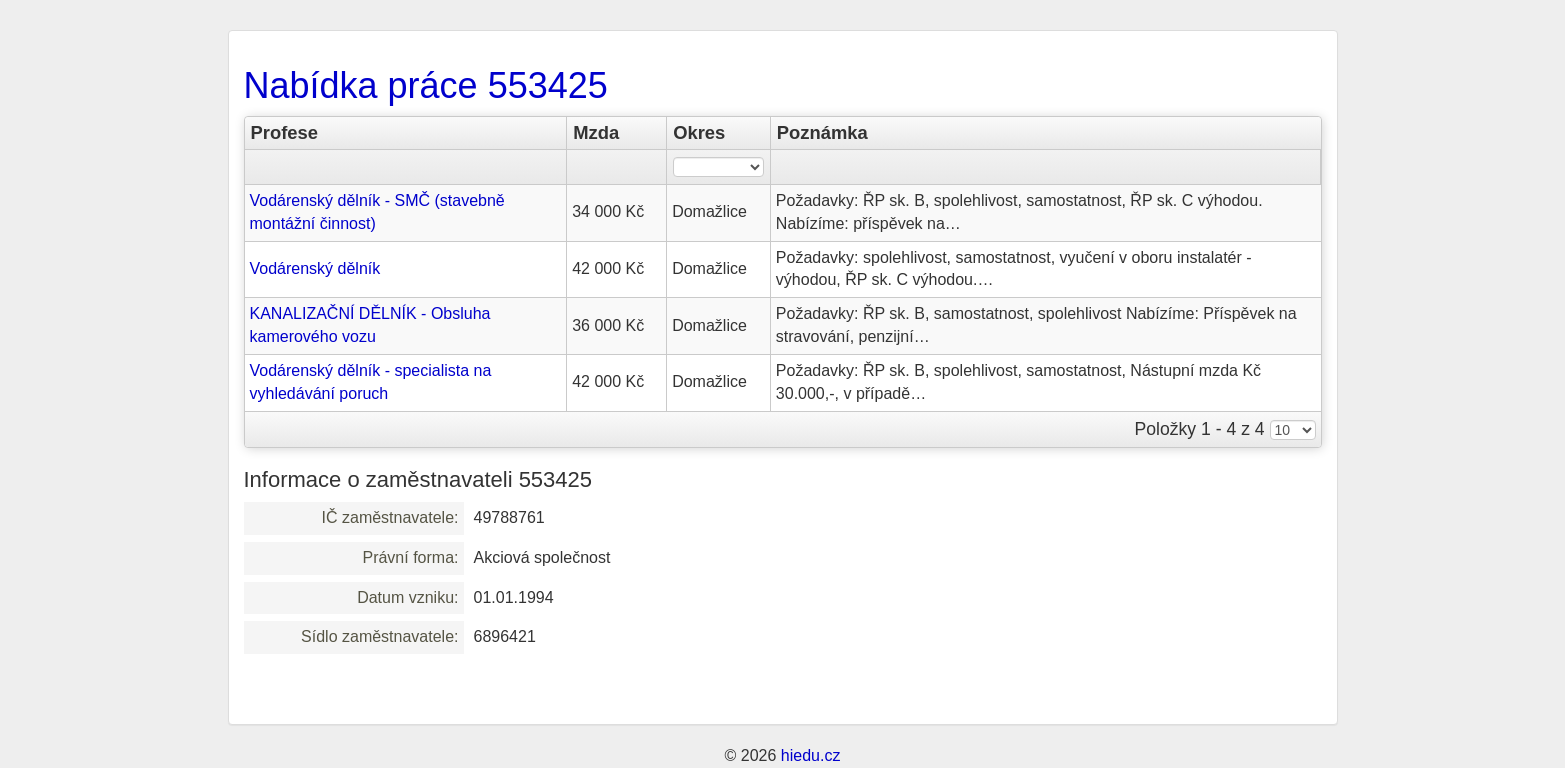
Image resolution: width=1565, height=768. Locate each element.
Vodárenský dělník (315, 268)
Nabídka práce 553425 (426, 85)
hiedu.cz (811, 755)
